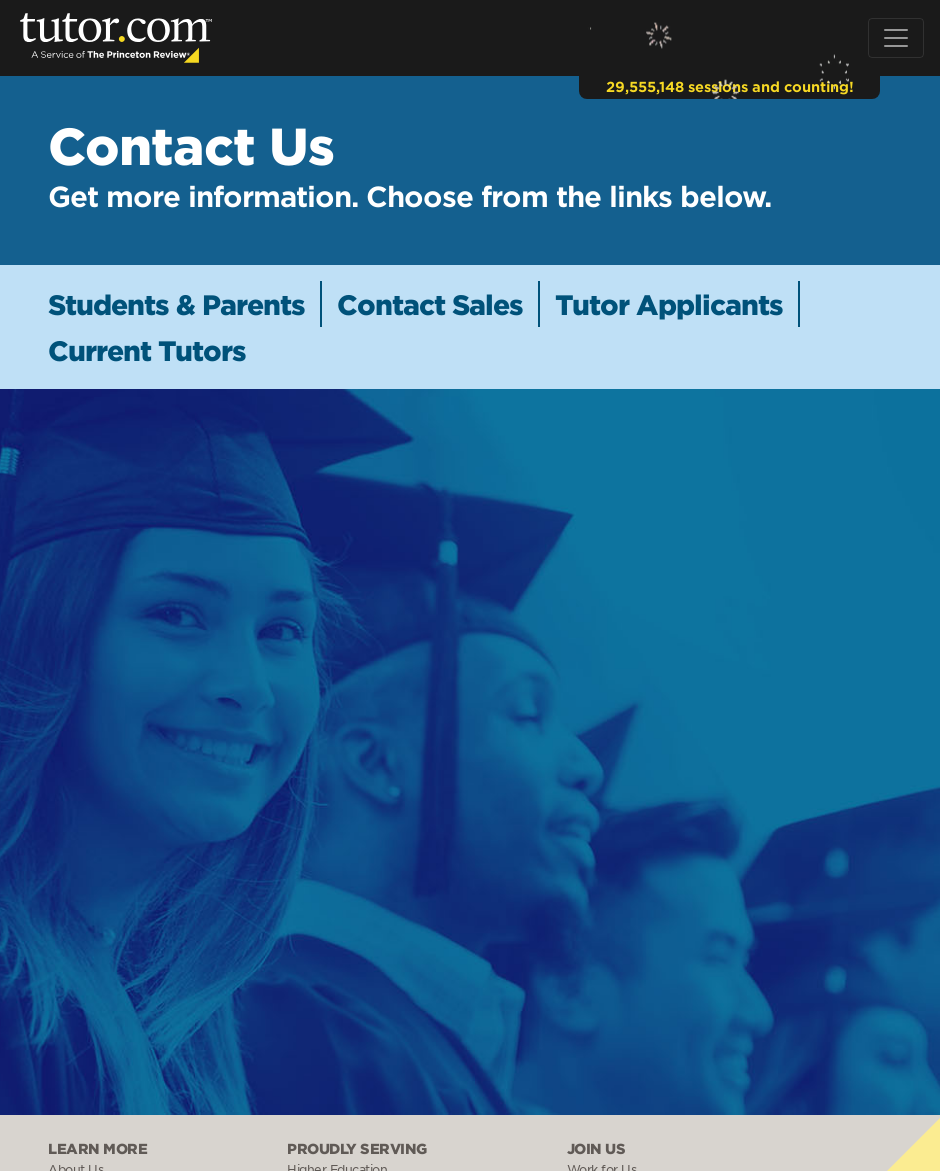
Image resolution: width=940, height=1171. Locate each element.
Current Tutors (147, 350)
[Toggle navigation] (896, 38)
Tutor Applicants (669, 304)
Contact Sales (430, 304)
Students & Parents (176, 304)
